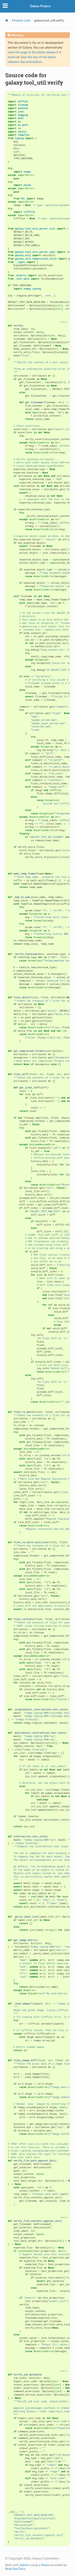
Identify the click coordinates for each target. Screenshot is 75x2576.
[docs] (63, 322)
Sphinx (24, 2565)
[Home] (6, 20)
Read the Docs (15, 2568)
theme (45, 2565)
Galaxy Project (40, 6)
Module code (21, 20)
